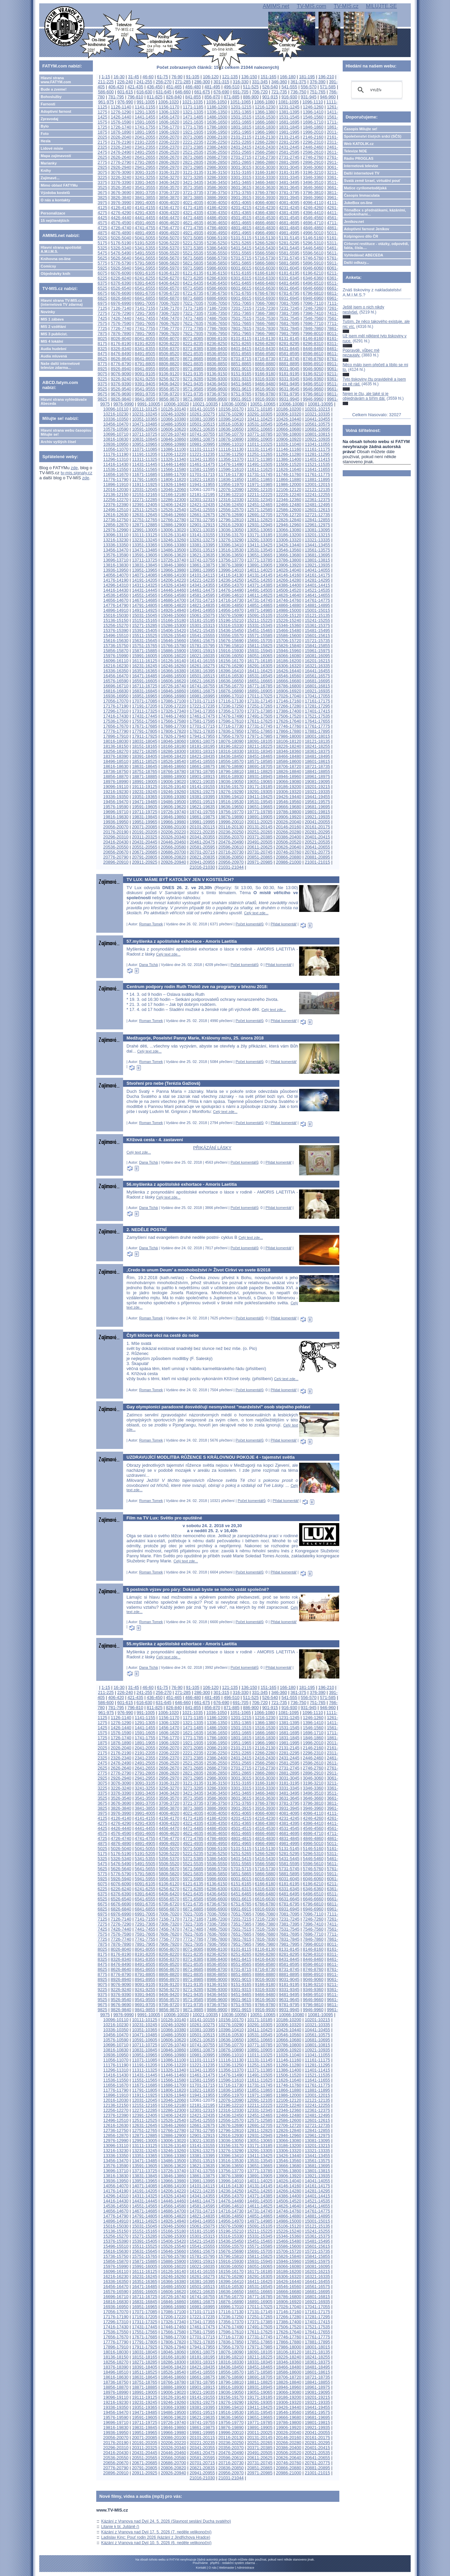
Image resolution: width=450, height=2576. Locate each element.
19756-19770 (230, 811)
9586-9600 (217, 388)
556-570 (309, 86)
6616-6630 (265, 288)
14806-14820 (173, 605)
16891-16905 (259, 690)
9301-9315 (241, 378)
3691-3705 (145, 192)
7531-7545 (289, 318)
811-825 (155, 96)
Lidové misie (52, 148)
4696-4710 (313, 222)
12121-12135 (317, 489)
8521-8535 (193, 353)
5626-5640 (121, 257)
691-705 (240, 91)
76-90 (176, 76)
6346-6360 (313, 278)
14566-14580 (173, 595)
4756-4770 (169, 227)
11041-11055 (317, 444)
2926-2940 (121, 167)
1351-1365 (241, 111)
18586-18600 (288, 761)
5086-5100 (217, 237)
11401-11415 (317, 459)
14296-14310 (115, 585)
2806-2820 (169, 162)
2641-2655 (145, 157)
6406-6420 (169, 283)
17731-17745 (259, 726)
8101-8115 (241, 338)
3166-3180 (265, 172)
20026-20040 (288, 821)
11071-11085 (144, 449)
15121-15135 (317, 615)
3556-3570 (169, 187)
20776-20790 (115, 857)
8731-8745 (289, 358)
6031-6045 (289, 268)
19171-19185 (259, 786)
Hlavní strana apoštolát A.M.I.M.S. (61, 249)
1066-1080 (265, 101)
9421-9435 (193, 383)
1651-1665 (241, 122)
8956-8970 (169, 368)
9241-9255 (145, 378)
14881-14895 (317, 605)
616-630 (144, 91)
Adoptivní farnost (56, 111)
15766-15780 (173, 645)
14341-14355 (202, 585)
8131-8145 (289, 338)
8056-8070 (169, 338)
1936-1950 (217, 132)
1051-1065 (240, 101)
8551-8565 (241, 353)
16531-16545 (259, 675)
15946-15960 (288, 650)
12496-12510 (115, 509)
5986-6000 (217, 268)
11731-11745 (259, 474)
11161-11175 (317, 449)
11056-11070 (115, 449)
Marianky (49, 163)
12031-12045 (144, 489)
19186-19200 (288, 786)
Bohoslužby (51, 97)
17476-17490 (230, 716)
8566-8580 (265, 353)
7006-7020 (169, 303)
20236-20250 (230, 831)
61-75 (162, 76)
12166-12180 (173, 494)
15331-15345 (259, 625)
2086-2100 (217, 137)
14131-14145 (259, 575)
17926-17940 (173, 736)
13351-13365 (144, 544)
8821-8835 (193, 363)
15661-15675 (202, 640)
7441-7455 (145, 318)
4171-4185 (193, 207)
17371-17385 (259, 711)
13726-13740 (173, 560)
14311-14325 (144, 585)
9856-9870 (169, 398)
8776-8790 (121, 363)
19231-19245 (144, 791)
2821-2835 (193, 162)
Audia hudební (53, 349)
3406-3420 (169, 182)
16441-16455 (317, 670)
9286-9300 (217, 378)
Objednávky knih (55, 274)
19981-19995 (202, 821)
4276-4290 (121, 212)
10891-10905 (259, 439)
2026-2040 (121, 137)
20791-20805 (144, 857)
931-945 (309, 96)
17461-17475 (202, 716)
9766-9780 (265, 393)
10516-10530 (230, 424)
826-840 (174, 96)
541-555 (289, 86)
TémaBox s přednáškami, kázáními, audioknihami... (375, 212)
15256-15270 (115, 625)
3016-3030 (265, 167)
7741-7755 (145, 328)
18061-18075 (202, 741)
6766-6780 (265, 293)
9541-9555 (145, 388)
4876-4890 (121, 232)
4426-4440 (121, 217)
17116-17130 (230, 700)
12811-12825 (259, 519)
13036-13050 (230, 529)
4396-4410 (313, 212)
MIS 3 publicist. (54, 334)
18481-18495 (317, 756)
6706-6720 (169, 293)
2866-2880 (265, 162)
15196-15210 (230, 620)
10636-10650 (230, 429)
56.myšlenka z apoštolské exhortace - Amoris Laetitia (181, 1184)
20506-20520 (288, 841)
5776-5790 (121, 262)
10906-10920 (288, 439)
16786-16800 (288, 685)
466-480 (193, 86)
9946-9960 (313, 398)
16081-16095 (317, 655)
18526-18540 (173, 761)
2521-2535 (193, 152)
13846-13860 (173, 565)
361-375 (298, 81)
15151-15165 (144, 620)
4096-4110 (313, 202)
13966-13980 (173, 570)
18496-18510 (115, 761)
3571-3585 (193, 187)
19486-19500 (173, 801)
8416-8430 (265, 348)
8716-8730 (265, 358)
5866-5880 (265, 262)
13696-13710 (115, 560)
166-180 (288, 76)
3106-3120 (169, 172)
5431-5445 (289, 247)
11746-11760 (288, 474)
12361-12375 (317, 499)
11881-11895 (317, 479)
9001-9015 (241, 368)
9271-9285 (193, 378)
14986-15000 (288, 610)
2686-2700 (217, 157)
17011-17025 (259, 695)
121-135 (230, 76)
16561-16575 (317, 675)
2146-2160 (313, 137)
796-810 (135, 96)
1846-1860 (313, 127)
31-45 (133, 76)
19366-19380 (173, 796)
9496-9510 (313, 383)
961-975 (106, 101)
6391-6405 (145, 283)
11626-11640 (288, 469)
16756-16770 (230, 685)
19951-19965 (144, 821)
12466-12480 (288, 504)
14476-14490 (230, 590)
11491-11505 (259, 464)
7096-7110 (313, 303)
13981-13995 (202, 570)
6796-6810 (313, 293)
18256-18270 (115, 751)
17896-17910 (115, 736)
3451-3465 (241, 182)
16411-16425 (259, 670)
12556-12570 (230, 509)
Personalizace (53, 213)
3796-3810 (313, 192)
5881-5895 (289, 262)
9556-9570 (169, 388)
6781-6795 (289, 293)
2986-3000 (217, 167)
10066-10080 (291, 403)
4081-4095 (289, 202)
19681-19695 (317, 806)
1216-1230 (265, 106)
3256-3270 (169, 177)
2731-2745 (289, 157)
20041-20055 (317, 821)
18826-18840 (288, 771)
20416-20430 (115, 841)
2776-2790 (121, 162)
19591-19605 (144, 806)
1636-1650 (217, 122)
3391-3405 (145, 182)
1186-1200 (217, 106)
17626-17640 (288, 721)
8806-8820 (169, 363)
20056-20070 (115, 826)
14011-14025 (259, 570)
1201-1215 (241, 106)
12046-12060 (173, 489)
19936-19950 (115, 821)
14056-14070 (115, 575)
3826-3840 (121, 197)
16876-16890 (230, 690)
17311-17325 (144, 711)
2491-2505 (145, 152)
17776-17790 (115, 731)
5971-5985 (193, 268)
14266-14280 (288, 580)
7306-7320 (169, 313)
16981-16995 (202, 695)
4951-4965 (241, 232)
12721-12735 (317, 514)
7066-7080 (265, 303)
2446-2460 (313, 147)
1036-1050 (216, 101)
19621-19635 (202, 806)
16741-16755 (202, 685)
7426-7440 (121, 318)
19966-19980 (173, 821)
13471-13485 (144, 549)
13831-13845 (144, 565)
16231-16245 (144, 665)
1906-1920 (169, 132)
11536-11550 (115, 469)
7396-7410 (313, 313)
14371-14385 (259, 585)
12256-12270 (115, 499)
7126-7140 (121, 308)
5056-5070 (169, 237)
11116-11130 (230, 449)
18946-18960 (288, 776)
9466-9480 (265, 383)
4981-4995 (289, 232)
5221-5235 (193, 242)
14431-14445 (144, 590)
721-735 (279, 91)
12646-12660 (173, 514)
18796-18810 (230, 771)
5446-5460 (313, 247)
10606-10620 (173, 429)
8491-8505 (145, 353)
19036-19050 (230, 781)
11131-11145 (259, 449)
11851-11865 (259, 479)
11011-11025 (259, 444)
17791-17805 (144, 731)
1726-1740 (121, 127)
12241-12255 (317, 494)
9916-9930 (265, 398)
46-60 (148, 76)
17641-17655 (317, 721)
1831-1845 (289, 127)
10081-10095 (320, 403)
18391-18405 (144, 756)
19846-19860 (173, 816)
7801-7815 (241, 328)
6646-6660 (313, 288)
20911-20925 (144, 862)
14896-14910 (115, 610)
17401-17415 (317, 711)
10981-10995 (202, 444)
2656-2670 (169, 157)
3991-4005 (145, 202)
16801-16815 (317, 685)
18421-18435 (202, 756)
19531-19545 (259, 801)
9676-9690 (121, 393)
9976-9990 (123, 403)
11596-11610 (230, 469)
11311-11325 (144, 459)
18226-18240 (288, 746)
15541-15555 (202, 635)
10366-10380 (173, 419)
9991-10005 (148, 403)
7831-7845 (289, 328)
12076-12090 (230, 489)
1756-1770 (169, 127)
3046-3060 (313, 167)
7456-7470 (169, 318)
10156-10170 (230, 408)
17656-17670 (115, 726)
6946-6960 (313, 298)
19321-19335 (317, 791)
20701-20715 (202, 852)
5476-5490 (121, 252)
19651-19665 (259, 806)
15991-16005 (144, 655)
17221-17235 (202, 706)
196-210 (326, 76)
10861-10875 (202, 439)
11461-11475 (202, 464)
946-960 (328, 96)
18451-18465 (259, 756)
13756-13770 (230, 560)
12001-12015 (317, 484)
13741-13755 (202, 560)
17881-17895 (317, 731)
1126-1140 (121, 106)
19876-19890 (230, 816)
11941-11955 (202, 484)
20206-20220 (173, 831)
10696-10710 (115, 434)
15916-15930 (230, 650)
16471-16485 (144, 675)
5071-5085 (193, 237)
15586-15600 (288, 635)
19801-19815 (317, 811)
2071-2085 (193, 137)
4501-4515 (241, 217)
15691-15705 (259, 640)
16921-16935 (317, 690)
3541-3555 (145, 187)
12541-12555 (202, 509)
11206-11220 (173, 454)
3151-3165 (241, 172)
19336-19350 (115, 796)
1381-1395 (289, 111)
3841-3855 (145, 197)
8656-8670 (169, 358)
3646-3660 (313, 187)
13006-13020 (173, 529)
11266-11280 (288, 454)
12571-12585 (259, 509)
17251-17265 (259, 706)
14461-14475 (202, 590)
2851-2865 (241, 162)
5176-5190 (121, 242)
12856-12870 (115, 524)
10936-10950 (115, 444)
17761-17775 (317, 726)
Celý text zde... (256, 913)
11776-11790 (115, 479)
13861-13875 (202, 565)
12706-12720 (288, 514)
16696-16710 (115, 685)
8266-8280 (265, 343)
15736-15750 (115, 645)
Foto (45, 134)
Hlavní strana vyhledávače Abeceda (64, 401)
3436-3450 (217, 182)
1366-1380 (265, 111)
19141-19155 (202, 786)
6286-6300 (217, 278)
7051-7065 (241, 303)
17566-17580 (173, 721)
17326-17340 (173, 711)
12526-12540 (173, 509)
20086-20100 (173, 826)
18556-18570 (230, 761)
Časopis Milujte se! (361, 129)
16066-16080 (288, 655)
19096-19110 (115, 786)
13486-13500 (173, 549)
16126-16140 (173, 660)
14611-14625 (259, 595)
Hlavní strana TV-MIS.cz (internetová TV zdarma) (61, 302)
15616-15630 (115, 640)
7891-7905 (145, 333)
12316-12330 (230, 499)
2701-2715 (241, 157)
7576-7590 (121, 323)
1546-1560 (313, 116)
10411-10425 (259, 419)
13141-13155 (202, 534)
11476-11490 (230, 464)
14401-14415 (317, 585)
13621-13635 (202, 554)
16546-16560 (288, 675)
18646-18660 (173, 766)
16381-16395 (202, 670)
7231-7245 (289, 308)
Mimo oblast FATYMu (59, 185)
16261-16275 (202, 665)
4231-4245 (289, 207)
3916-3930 (265, 197)
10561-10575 (317, 424)
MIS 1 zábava (52, 319)
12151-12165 (144, 494)
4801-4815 (241, 227)
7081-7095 (289, 303)
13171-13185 (259, 534)
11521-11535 (317, 464)
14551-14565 (144, 595)
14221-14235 (202, 580)
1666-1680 (265, 122)
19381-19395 (202, 796)
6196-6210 (313, 273)
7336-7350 (217, 313)
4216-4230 (265, 207)
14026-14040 (288, 570)
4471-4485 (193, 217)
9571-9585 (193, 388)
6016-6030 (265, 268)
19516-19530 (230, 801)
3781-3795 (289, 192)
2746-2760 (313, 157)
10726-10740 (173, 434)
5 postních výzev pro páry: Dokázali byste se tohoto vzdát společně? (197, 1589)
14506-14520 (288, 590)
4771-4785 (193, 227)
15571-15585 (259, 635)
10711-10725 (144, 434)
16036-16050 (230, 655)
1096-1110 (312, 101)
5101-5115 (241, 237)
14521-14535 (317, 590)
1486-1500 (217, 116)
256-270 (163, 81)
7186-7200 (217, 308)
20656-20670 (115, 852)
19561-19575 (317, 801)
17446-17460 (173, 716)
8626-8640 (121, 358)
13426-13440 (288, 544)
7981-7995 (289, 333)
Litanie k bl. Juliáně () (120, 2526)
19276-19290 (230, 791)
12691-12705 (259, 514)
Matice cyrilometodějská (365, 188)
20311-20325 (144, 836)
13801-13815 (317, 560)
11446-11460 (173, 464)
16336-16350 (115, 670)
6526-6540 (121, 288)
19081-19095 (317, 781)
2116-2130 (265, 137)
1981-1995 (289, 132)
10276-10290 (230, 414)
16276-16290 (230, 665)
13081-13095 (317, 529)
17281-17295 (317, 706)
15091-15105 (259, 615)
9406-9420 (169, 383)
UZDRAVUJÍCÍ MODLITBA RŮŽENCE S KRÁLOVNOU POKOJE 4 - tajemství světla (210, 1457)
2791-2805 (145, 162)
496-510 (231, 86)
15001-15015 (317, 610)
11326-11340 (173, 459)
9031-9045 (289, 368)
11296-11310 (115, 459)
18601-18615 (317, 761)
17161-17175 (317, 700)
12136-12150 (115, 494)
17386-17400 (288, 711)
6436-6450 (217, 283)
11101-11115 (202, 449)
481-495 (212, 86)
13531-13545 (259, 549)
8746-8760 (313, 358)
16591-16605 (144, 680)
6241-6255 (145, 278)
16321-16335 (317, 665)
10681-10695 (317, 429)
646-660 (183, 91)
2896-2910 (313, 162)
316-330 (240, 81)
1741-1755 (145, 127)
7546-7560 (313, 318)
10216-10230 (115, 414)
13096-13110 (115, 534)
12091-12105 (259, 489)
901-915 (270, 96)
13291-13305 (259, 539)
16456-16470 (115, 675)
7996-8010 (313, 333)
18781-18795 (202, 771)
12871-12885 (144, 524)
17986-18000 (288, 736)
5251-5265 (241, 242)
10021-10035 (205, 403)
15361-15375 (317, 625)
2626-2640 (121, 157)
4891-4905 (145, 232)
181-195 (307, 76)
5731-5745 (289, 257)
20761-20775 (317, 852)
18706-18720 (288, 766)
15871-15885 (144, 650)
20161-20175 (317, 826)
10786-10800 (288, 434)
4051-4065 (241, 202)
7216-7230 (265, 308)
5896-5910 (313, 262)
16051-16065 (259, 655)
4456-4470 (169, 217)
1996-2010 (313, 132)
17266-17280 (288, 706)
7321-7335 (193, 313)
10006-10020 (176, 403)
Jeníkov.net (354, 222)
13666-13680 (288, 554)
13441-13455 (317, 544)
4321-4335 (193, 212)
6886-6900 (217, 298)
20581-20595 (202, 846)
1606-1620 (169, 122)
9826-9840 (121, 398)
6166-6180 (265, 273)
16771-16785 (259, 685)
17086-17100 (173, 700)
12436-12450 (230, 504)
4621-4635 (193, 222)
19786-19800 (288, 811)
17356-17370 (230, 711)
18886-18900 (173, 776)
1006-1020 (168, 101)
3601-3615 (241, 187)
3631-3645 (289, 187)
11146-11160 (288, 449)
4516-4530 (265, 217)
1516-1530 (265, 116)
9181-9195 (289, 373)
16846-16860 (173, 690)
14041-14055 (317, 570)
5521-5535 (193, 252)
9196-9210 (313, 373)
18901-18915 (202, 776)
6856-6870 (169, 298)
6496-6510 (313, 283)
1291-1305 (145, 111)
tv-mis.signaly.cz (76, 472)
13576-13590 (115, 554)
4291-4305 (145, 212)
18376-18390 (115, 756)
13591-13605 (144, 554)
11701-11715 (202, 474)
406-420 (116, 86)
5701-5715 (241, 257)
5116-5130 (265, 237)
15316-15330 (230, 625)
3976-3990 (121, 202)
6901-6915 (241, 298)
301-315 (221, 81)
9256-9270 (169, 378)
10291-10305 (259, 414)
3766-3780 (265, 192)
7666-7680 (265, 323)
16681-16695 (317, 680)
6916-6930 (265, 298)
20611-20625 (259, 846)
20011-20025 (259, 821)
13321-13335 (317, 539)
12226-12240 (288, 494)
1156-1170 (169, 106)
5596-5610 (313, 252)
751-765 (318, 91)
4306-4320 (169, 212)
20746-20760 (288, 852)
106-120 (211, 76)
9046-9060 (313, 368)
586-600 (106, 91)
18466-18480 (288, 756)
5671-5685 (193, 257)
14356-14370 (230, 585)
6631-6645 (289, 288)
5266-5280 (265, 242)
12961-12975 (317, 524)
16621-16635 (202, 680)
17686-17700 (173, 726)
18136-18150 (115, 746)
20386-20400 (288, 836)
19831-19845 (144, 816)
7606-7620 (169, 323)
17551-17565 (144, 721)
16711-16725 (144, 685)
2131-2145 (289, 137)
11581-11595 (202, 469)
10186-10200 (288, 408)
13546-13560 (288, 549)
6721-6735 (193, 293)
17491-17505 (259, 716)
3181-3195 (289, 172)
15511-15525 (144, 635)
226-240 (125, 81)
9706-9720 (169, 393)
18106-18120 (288, 741)
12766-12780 (173, 519)
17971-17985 (259, 736)
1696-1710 (313, 122)
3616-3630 (265, 187)
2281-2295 (289, 142)
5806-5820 (169, 262)
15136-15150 (115, 620)
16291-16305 (259, 665)
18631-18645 (144, 766)
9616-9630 (265, 388)
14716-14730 (230, 600)
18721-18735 (317, 766)
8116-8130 (265, 338)
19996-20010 (230, 821)
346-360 (279, 81)
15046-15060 (173, 615)
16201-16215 (317, 660)
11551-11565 (144, 469)
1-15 (106, 76)
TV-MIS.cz (346, 6)
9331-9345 (289, 378)
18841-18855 (317, 771)
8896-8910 (313, 363)
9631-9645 (289, 388)
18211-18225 (259, 746)
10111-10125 (144, 408)
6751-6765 (241, 293)
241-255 (144, 81)
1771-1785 (193, 127)
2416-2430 (265, 147)
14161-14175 (317, 575)
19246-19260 (173, 791)
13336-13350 (115, 544)
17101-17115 (202, 700)
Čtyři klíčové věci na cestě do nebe (162, 1335)
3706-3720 (169, 192)
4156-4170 (169, 207)
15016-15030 (115, 615)
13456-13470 (115, 549)
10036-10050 (233, 403)
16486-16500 (173, 675)
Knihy (46, 170)
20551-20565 (144, 846)
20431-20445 (144, 841)
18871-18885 (144, 776)
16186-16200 (288, 660)
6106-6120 (169, 273)
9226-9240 (121, 378)
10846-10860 (173, 439)
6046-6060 (313, 268)
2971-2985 (193, 167)
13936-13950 (115, 570)
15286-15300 (173, 625)
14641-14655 (317, 595)
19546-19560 (288, 801)
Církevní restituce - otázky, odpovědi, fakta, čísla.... (376, 246)
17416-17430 (115, 716)
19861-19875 (202, 816)
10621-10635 (202, 429)
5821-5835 (193, 262)
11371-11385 (259, 459)
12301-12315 (202, 499)
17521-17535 (317, 716)
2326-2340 (121, 147)
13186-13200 (288, 534)
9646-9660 (313, 388)
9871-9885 (193, 398)
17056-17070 (115, 700)
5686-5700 (217, 257)
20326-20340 (173, 836)
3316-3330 (265, 177)
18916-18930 (230, 776)
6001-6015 (241, 268)
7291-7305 (145, 313)
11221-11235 (202, 454)
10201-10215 (317, 408)
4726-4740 (121, 227)
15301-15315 (202, 625)
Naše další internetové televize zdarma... (60, 365)
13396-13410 (230, 544)
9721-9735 (193, 393)
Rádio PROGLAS (359, 158)
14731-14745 (259, 600)
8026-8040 (121, 338)
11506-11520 (288, 464)
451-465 (174, 86)
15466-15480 (288, 630)
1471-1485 (193, 116)
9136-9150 (217, 373)
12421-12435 (202, 504)
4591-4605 (145, 222)
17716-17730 (230, 726)
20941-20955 (202, 862)
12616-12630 (115, 514)
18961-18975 (317, 776)
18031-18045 (144, 741)
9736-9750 (217, 393)
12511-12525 (144, 509)
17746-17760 (288, 726)
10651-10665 (259, 429)
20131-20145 (259, 826)
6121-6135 (193, 273)
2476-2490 (121, 152)
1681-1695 (289, 122)
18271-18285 (144, 751)
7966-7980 (265, 333)
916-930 (289, 96)
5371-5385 (193, 247)
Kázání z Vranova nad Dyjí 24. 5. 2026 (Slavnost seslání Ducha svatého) (166, 2521)
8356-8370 (169, 348)
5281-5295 (289, 242)
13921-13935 (317, 565)
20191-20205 (144, 831)
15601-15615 (317, 635)
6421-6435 (193, 283)
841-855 (193, 96)
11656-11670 (115, 474)
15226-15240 (288, 620)
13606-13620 (173, 554)
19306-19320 (288, 791)
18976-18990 (115, 781)
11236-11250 (230, 454)
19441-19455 (317, 796)
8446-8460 (313, 348)
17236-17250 (230, 706)
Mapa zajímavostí (56, 156)
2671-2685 (193, 157)
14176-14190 (115, 580)
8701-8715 (241, 358)
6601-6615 (241, 288)
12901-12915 (202, 524)
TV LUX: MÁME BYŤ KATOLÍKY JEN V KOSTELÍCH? (180, 879)
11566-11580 (173, 469)
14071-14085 (144, 575)
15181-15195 (202, 620)
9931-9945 (289, 398)
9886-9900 (217, 398)
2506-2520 (169, 152)
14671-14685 (144, 600)
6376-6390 (121, 283)
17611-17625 (259, 721)
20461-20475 (202, 841)
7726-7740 (121, 328)
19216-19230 (115, 791)
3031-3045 (289, 167)
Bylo (45, 126)
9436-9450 (217, 383)
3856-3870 (169, 197)
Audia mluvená (54, 356)
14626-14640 (288, 595)
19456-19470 (115, 801)
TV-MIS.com (311, 6)
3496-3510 (313, 182)
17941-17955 (202, 736)
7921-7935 (193, 333)
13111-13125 (144, 534)
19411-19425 (259, 796)
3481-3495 (289, 182)
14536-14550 (115, 595)
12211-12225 (259, 494)
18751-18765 (144, 771)
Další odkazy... (356, 262)
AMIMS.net (276, 6)
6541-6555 (145, 288)
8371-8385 (193, 348)
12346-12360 (288, 499)
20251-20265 (259, 831)
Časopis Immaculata (362, 195)
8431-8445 (289, 348)
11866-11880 (288, 479)
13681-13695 (317, 554)
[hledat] (375, 90)
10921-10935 (317, 439)
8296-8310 (313, 343)
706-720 (260, 91)
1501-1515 (241, 116)
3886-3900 (217, 197)
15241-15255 (317, 620)
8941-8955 (145, 368)
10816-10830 (115, 439)
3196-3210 (313, 172)
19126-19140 (173, 786)
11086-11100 (173, 449)
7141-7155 (145, 308)
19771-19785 (259, 811)
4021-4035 (193, 202)
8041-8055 (145, 338)
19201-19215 (317, 786)
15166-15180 (173, 620)
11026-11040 (288, 444)
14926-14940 (173, 610)
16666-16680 (288, 680)
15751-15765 (144, 645)
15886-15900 (173, 650)
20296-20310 (115, 836)
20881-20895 (317, 857)
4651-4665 (241, 222)
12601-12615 (317, 509)
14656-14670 (115, 600)
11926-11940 (173, 484)
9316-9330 (265, 378)
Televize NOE (355, 151)
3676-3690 (121, 192)
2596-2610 (313, 152)
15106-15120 (288, 615)
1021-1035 (192, 101)
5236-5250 (217, 242)
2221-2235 (193, 142)
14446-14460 (173, 590)
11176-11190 (115, 454)
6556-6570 (169, 288)
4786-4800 (217, 227)
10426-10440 (288, 419)
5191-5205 (145, 242)
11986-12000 (288, 484)
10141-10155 (202, 408)
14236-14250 (230, 580)
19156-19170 (230, 786)
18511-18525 (144, 761)
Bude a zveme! (53, 89)
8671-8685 (193, 358)
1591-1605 (145, 122)
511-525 (251, 86)
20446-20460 (173, 841)
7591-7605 (145, 323)
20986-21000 (288, 862)
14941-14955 (202, 610)
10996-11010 (230, 444)
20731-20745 (259, 852)
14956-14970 (230, 610)
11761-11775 (317, 474)
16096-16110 (115, 660)
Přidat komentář (284, 924)
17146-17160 (288, 700)
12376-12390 (115, 504)
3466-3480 (265, 182)
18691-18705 (259, 766)
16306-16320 (288, 665)
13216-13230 (115, 539)
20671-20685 (144, 852)
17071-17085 (144, 700)
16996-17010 (230, 695)
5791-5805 (145, 262)
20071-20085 (144, 826)
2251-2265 (241, 142)
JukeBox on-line (358, 203)
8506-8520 (169, 353)
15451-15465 (259, 630)
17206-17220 (173, 706)
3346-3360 (313, 177)
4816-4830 (265, 227)
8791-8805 (145, 363)
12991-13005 (144, 529)
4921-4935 (193, 232)
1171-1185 (193, 106)
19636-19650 (230, 806)
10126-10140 (173, 408)
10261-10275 (202, 414)
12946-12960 (288, 524)
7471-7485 (193, 318)
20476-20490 (230, 841)
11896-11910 (115, 484)
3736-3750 (217, 192)
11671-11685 (144, 474)
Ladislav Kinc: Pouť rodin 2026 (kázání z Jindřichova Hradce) (155, 2537)
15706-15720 (288, 640)
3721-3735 (193, 192)
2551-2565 (241, 152)
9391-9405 (145, 383)
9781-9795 (289, 393)
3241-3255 (145, 177)
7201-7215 (241, 308)
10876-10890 (230, 439)
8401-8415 (241, 348)
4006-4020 (169, 202)
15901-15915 (202, 650)
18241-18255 (317, 746)
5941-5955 (145, 268)
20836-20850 (230, 857)
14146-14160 (288, 575)
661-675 (202, 91)
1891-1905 (145, 132)
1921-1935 (193, 132)
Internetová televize (361, 166)
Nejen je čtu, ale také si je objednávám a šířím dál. (366, 396)
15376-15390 (115, 630)
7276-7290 (121, 313)
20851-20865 (259, 857)
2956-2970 (169, 167)
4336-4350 (217, 212)
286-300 (202, 81)
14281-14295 (317, 580)
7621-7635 (193, 323)
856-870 (212, 96)
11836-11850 (230, 479)
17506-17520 (288, 716)
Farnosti (48, 104)
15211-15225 (259, 620)
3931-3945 (289, 197)
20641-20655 (317, 846)
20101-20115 (202, 826)
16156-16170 (230, 660)
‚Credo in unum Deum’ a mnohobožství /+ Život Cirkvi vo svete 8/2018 (198, 1269)
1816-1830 (265, 127)
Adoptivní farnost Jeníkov (366, 229)
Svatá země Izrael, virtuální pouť (372, 181)
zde (74, 467)
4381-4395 (289, 212)
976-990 (125, 101)
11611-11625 (259, 469)
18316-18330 (230, 751)
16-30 (119, 76)
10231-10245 (144, 414)
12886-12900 (173, 524)
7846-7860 (313, 328)
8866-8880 (265, 363)
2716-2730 (265, 157)
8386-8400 (217, 348)
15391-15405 (144, 630)
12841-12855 (317, 519)
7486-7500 (217, 318)
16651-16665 (259, 680)
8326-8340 (121, 348)
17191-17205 (144, 706)
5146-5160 (313, 237)
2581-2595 (289, 152)
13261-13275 (202, 539)
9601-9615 (241, 388)
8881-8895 (289, 363)
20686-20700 (173, 852)
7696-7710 (313, 323)
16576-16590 (115, 680)
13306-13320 (288, 539)
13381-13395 (202, 544)
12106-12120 (288, 489)
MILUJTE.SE (381, 6)
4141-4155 (145, 207)
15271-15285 (144, 625)
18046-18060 (173, 741)
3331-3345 (289, 177)
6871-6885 (193, 298)
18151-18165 (144, 746)
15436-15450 (230, 630)
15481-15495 (317, 630)
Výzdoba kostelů (55, 193)
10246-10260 (173, 414)
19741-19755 (202, 811)
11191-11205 (144, 454)
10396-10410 (230, 419)
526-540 (270, 86)
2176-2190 (121, 142)
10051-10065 (262, 403)
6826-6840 (121, 298)
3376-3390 (121, 182)
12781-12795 (202, 519)
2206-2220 (169, 142)
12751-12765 (144, 519)
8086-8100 (217, 338)
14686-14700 (173, 600)
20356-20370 (230, 836)
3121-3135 (193, 172)
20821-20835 (202, 857)
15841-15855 (317, 645)
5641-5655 (145, 257)
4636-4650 (217, 222)
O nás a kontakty (55, 200)
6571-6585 (193, 288)
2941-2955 (145, 167)
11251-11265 (259, 454)
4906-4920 (169, 232)
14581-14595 (202, 595)
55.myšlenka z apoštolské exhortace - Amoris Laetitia (181, 1643)
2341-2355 (145, 147)
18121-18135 (317, 741)
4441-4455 (145, 217)
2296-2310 (313, 142)
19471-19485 (144, 801)
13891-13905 (259, 565)
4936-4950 (217, 232)
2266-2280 (265, 142)
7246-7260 (313, 308)
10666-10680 (288, 429)
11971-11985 (259, 484)
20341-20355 (202, 836)
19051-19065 (259, 781)
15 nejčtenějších (55, 220)
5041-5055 (145, 237)
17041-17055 (317, 695)
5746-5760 (313, 257)
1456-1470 (169, 116)
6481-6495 (289, 283)
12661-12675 (202, 514)
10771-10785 (259, 434)
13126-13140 (173, 534)
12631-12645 (144, 514)
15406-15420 (173, 630)
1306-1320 (169, 111)
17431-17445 (144, 716)
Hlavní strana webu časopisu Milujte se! (66, 432)
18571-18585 (259, 761)
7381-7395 (289, 313)
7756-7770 (169, 328)
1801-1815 (241, 127)
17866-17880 (288, 731)
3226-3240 (121, 177)
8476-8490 (121, 353)
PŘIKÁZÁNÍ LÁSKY (212, 1147)
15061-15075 (202, 615)
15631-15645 (144, 640)
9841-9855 (145, 398)
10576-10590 (115, 429)
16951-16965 (144, 695)
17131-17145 (259, 700)
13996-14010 (230, 570)
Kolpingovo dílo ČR (361, 236)
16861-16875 (202, 690)
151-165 (268, 76)
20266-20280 (288, 831)
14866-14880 (288, 605)
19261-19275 (202, 791)
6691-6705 (145, 293)
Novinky (48, 312)
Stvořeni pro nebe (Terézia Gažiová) (163, 1083)
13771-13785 (259, 560)
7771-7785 (193, 328)
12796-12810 (230, 519)
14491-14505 (259, 590)
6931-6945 (289, 298)
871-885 (231, 96)
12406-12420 (173, 504)
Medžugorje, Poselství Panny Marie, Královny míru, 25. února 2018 (195, 1037)
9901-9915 (241, 398)
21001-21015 (317, 862)
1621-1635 (193, 122)
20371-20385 (259, 836)
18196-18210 (230, 746)
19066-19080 (288, 781)
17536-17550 (115, 721)
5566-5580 (265, 252)
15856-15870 (115, 650)
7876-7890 (121, 333)
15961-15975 (317, 650)
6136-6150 (217, 273)
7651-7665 (241, 323)
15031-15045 (144, 615)
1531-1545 (289, 116)
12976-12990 (115, 529)
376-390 (318, 81)
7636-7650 (217, 323)
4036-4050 (217, 202)
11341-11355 (202, 459)
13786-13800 (288, 560)
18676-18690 (230, 766)
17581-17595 (202, 721)
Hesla (45, 141)
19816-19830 (115, 816)
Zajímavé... (50, 178)
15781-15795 (202, 645)
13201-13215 (317, 534)
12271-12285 (144, 499)
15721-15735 (317, 640)
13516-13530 (230, 549)
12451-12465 (259, 504)
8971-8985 (193, 368)
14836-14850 (230, 605)
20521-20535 (317, 841)
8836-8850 (217, 363)
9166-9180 (265, 373)
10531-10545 (259, 424)
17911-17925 (144, 736)
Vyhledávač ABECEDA (363, 255)
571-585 (328, 86)
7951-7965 (241, 333)
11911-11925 (144, 484)
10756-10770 (230, 434)
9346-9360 (313, 378)
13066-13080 (288, 529)
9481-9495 (289, 383)
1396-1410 (313, 111)
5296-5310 (313, 242)
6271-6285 (193, 278)
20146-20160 (288, 826)
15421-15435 (202, 630)
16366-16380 (173, 670)
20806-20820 (173, 857)
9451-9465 (241, 383)
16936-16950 (115, 695)
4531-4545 (289, 217)
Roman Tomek (151, 924)
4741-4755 (145, 227)
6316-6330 (265, 278)
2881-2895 (289, 162)
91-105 (193, 76)
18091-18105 (259, 741)
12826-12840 (288, 519)
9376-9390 (121, 383)
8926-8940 (121, 368)
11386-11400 (288, 459)
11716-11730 (230, 474)
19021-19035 (202, 781)
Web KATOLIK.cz (359, 144)
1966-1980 (265, 132)
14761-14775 (317, 600)
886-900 (251, 96)
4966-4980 (265, 232)
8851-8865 (241, 363)
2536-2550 (217, 152)
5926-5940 (121, 268)
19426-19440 (288, 796)
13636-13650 (230, 554)
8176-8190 (121, 343)
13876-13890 (230, 565)
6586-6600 (217, 288)
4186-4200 (217, 207)
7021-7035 (193, 303)
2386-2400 (217, 147)
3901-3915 (241, 197)
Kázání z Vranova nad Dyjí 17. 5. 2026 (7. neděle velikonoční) (156, 2532)
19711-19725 (144, 811)
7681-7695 (289, 323)
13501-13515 (202, 549)
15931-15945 (259, 650)
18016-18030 (115, 741)
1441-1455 (145, 116)
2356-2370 (169, 147)
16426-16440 (288, 670)
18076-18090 (230, 741)
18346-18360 (288, 751)
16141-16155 (202, 660)
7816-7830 (265, 328)
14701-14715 (202, 600)
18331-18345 (259, 751)
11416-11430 (115, 464)
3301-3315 (241, 177)
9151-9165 (241, 373)
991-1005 (146, 101)
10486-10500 (173, 424)
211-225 (106, 81)
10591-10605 (144, 429)
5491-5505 (145, 252)
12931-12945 (259, 524)
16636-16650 (230, 680)
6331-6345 (289, 278)
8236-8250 (217, 343)
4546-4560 (313, 217)
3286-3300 (217, 177)
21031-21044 (230, 867)
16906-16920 (288, 690)
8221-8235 (193, 343)
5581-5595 (289, 252)
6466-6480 (265, 283)
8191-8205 (145, 343)
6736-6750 (217, 293)
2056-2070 (169, 137)
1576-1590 (121, 122)
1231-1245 (289, 106)
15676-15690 (230, 640)
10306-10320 (288, 414)
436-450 (155, 86)
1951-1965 (241, 132)
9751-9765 (241, 393)
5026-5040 (121, 237)
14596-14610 (230, 595)
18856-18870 (115, 776)
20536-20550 (115, 846)
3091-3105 (145, 172)
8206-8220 (169, 343)
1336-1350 (217, 111)
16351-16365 (144, 670)
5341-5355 (145, 247)
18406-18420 (173, 756)
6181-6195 (289, 273)
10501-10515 (202, 424)
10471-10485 (144, 424)
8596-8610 (313, 353)
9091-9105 (145, 373)
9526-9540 (121, 388)
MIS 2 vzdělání (53, 327)
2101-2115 (241, 137)
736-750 (298, 91)
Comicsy (48, 266)
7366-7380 (265, 313)
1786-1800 (217, 127)
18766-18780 (173, 771)
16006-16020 (173, 655)
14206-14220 (173, 580)
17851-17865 (259, 731)
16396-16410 (230, 670)
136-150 (249, 76)
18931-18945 (259, 776)
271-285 (183, 81)
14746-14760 (288, 600)
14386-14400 (288, 585)
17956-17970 (230, 736)
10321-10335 (317, 414)
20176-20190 (115, 831)
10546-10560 (288, 424)
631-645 (163, 91)
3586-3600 (217, 187)
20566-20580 (173, 846)
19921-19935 (317, 816)
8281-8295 (289, 343)
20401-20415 (317, 836)
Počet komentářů (250, 924)
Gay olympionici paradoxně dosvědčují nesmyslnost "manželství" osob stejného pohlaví (218, 1406)
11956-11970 (230, 484)
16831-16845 (144, 690)
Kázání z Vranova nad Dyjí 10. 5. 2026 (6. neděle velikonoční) (156, 2542)
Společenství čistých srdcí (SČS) (372, 136)
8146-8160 (313, 338)
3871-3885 (193, 197)
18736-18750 (115, 771)
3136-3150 (217, 172)
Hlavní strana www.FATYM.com (56, 80)
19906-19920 (288, 816)
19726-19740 (173, 811)
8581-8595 (289, 353)
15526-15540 (173, 635)
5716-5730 (265, 257)
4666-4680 (265, 222)
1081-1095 (288, 101)
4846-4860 (313, 227)
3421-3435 (193, 182)
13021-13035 (202, 529)
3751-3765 (241, 192)
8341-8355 (145, 348)
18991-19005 (144, 781)
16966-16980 (173, 695)
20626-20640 (288, 846)
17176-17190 (115, 706)
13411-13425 (259, 544)
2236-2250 (217, 142)
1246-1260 (313, 106)
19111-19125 (144, 786)
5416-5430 (265, 247)
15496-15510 (115, 635)
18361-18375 (317, 751)
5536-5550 (217, 252)
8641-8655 (145, 358)
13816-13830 (115, 565)
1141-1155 (145, 106)
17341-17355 (202, 711)
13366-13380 (173, 544)
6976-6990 (121, 303)
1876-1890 (121, 132)
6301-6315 (241, 278)
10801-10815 (317, 434)
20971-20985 (259, 862)
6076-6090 (121, 273)
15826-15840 (288, 645)
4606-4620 (169, 222)
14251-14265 (259, 580)
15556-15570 (230, 635)
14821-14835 (202, 605)
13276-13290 (230, 539)
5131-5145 (289, 237)
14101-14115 (202, 575)
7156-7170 (169, 308)
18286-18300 (173, 751)
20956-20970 (230, 862)
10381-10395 (202, 419)
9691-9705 (145, 393)
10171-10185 (259, 408)
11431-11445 (144, 464)
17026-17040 (288, 695)
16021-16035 (202, 655)
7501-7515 (241, 318)
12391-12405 (144, 504)
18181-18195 (202, 746)
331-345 (260, 81)
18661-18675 (202, 766)
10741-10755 (202, 434)
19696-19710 (115, 811)
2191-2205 (145, 142)
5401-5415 (241, 247)
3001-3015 (241, 167)
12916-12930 (230, 524)
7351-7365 (241, 313)
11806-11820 (173, 479)
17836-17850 (230, 731)
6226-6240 (121, 278)
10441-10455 (317, 419)
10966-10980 (173, 444)
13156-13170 (230, 534)
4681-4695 (289, 222)
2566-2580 (265, 152)
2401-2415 (241, 147)
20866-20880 (288, 857)
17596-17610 (230, 721)
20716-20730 (230, 852)
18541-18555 (202, 761)
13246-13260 (173, 539)
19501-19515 (202, 801)
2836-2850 (217, 162)
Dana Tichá (148, 965)
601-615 (125, 91)
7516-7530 (265, 318)
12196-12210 (230, 494)
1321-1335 (193, 111)
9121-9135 (193, 373)
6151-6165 (241, 273)
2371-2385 (193, 147)
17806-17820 (173, 731)
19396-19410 (230, 796)
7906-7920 (169, 333)
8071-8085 (193, 338)
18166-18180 (173, 746)
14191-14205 (144, 580)
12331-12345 (259, 499)
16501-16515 (202, 675)
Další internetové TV (362, 173)
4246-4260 (313, 207)
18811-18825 (259, 771)
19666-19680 (288, 806)
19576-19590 (115, 806)
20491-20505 (259, 841)
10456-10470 (115, 424)
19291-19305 (259, 791)
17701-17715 (202, 726)
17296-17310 (115, 711)
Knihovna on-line (55, 259)
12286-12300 (173, 499)
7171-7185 (193, 308)
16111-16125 (144, 660)
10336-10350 (115, 419)
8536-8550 (217, 353)
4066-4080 (265, 202)
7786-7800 (217, 328)
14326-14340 (173, 585)
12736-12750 (115, 519)
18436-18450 (230, 756)
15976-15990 (115, 655)
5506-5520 (169, 252)
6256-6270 (169, 278)
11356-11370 (230, 459)
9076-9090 (121, 373)
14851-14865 (259, 605)
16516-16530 (230, 675)
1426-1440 (121, 116)
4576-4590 (121, 222)
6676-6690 (121, 293)
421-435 (135, 86)
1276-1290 (121, 111)
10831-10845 (144, 439)
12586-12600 (288, 509)
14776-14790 (115, 605)
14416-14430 (115, 590)
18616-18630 (115, 766)
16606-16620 (173, 680)
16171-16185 (259, 660)
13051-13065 (259, 529)
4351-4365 (241, 212)
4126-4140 (121, 207)
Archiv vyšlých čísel (58, 442)
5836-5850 (217, 262)
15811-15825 (259, 645)
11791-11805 (144, 479)
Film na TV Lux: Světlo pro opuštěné (164, 1517)
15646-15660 (173, 640)
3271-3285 (193, 177)
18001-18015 (317, 736)
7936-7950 (217, 333)
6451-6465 (241, 283)
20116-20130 (230, 826)
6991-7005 (145, 303)
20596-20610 (230, 846)
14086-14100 (173, 575)
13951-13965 (144, 570)
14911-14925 (144, 610)
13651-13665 (259, 554)
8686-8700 (217, 358)
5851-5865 (241, 262)
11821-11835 (202, 479)
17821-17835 (202, 731)
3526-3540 (121, 187)
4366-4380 (265, 212)
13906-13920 (288, 565)
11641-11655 (317, 469)
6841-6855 (145, 298)
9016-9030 (265, 368)
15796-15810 (230, 645)
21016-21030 (202, 867)
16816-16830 (115, 690)
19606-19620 (173, 806)
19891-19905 (259, 816)
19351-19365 (144, 796)
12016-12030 (115, 489)
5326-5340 (121, 247)
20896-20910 (115, 862)
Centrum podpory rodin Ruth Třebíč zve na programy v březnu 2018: (197, 986)
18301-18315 (202, 751)
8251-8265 (241, 343)
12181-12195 (202, 494)
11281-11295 (317, 454)
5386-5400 (217, 247)
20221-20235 (202, 831)
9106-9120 (169, 373)
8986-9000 (217, 368)
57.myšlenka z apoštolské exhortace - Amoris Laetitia (181, 941)
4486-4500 (217, 217)
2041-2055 (145, 137)
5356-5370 (169, 247)
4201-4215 (241, 207)
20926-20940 (173, 862)
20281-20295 (317, 831)
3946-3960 (313, 197)
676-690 (221, 91)
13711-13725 (144, 560)
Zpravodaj (49, 119)
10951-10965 (144, 444)
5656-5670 (169, 257)
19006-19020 (173, 781)
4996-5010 (313, 232)
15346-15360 (288, 625)
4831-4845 (289, 227)
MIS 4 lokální (52, 341)
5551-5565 (241, 252)
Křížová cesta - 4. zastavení (154, 1139)
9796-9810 (313, 393)
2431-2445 (289, 147)
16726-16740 (173, 685)
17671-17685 (144, 726)
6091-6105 (145, 273)
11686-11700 (173, 474)
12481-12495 (317, 504)
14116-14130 (230, 575)
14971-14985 (259, 610)
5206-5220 (169, 242)
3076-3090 (121, 172)
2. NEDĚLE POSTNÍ (146, 1229)
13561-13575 (317, 549)
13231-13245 (144, 539)
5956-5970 (169, 268)
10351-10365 (144, 419)
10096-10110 (115, 408)
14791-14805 (144, 605)
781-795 (116, 96)
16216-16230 (115, 665)
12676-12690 (230, 514)
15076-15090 (230, 615)
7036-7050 (217, 303)
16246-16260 (173, 665)
